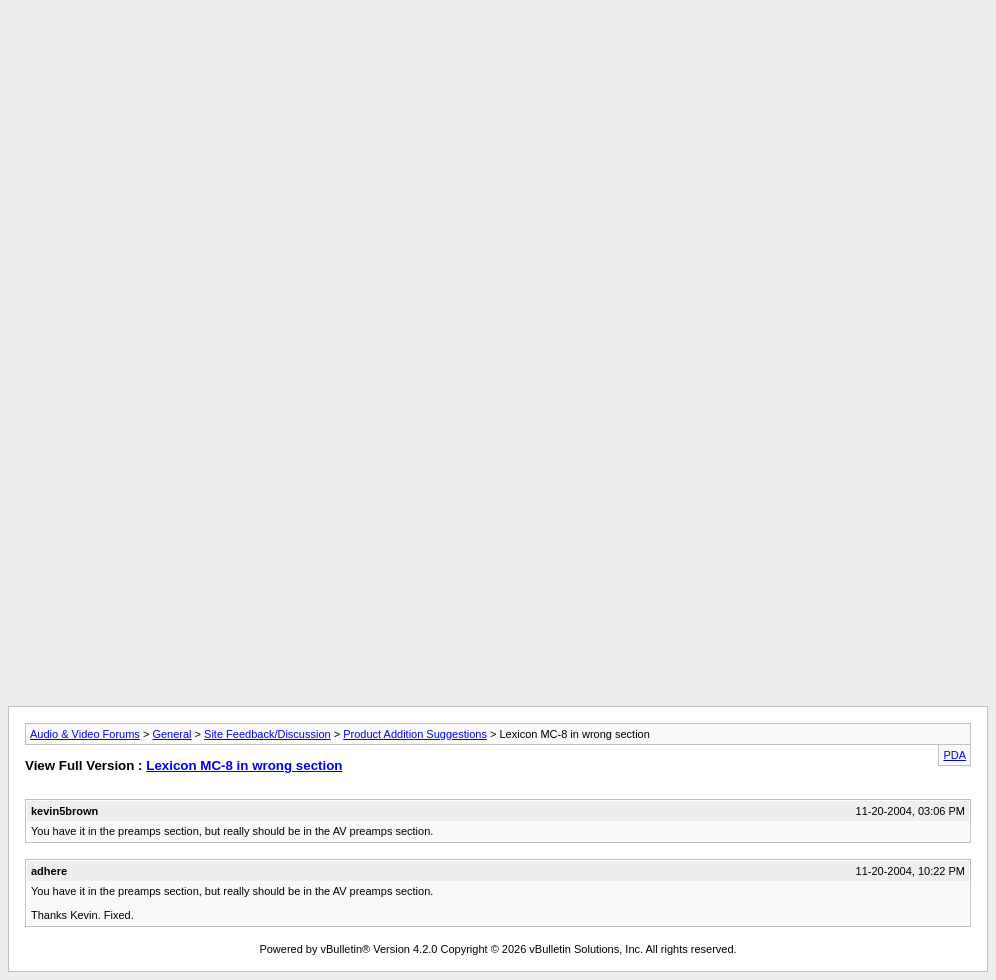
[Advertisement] (498, 53)
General (171, 734)
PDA (954, 755)
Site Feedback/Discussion (267, 734)
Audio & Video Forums (85, 734)
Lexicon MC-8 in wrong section (244, 765)
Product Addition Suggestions (415, 734)
